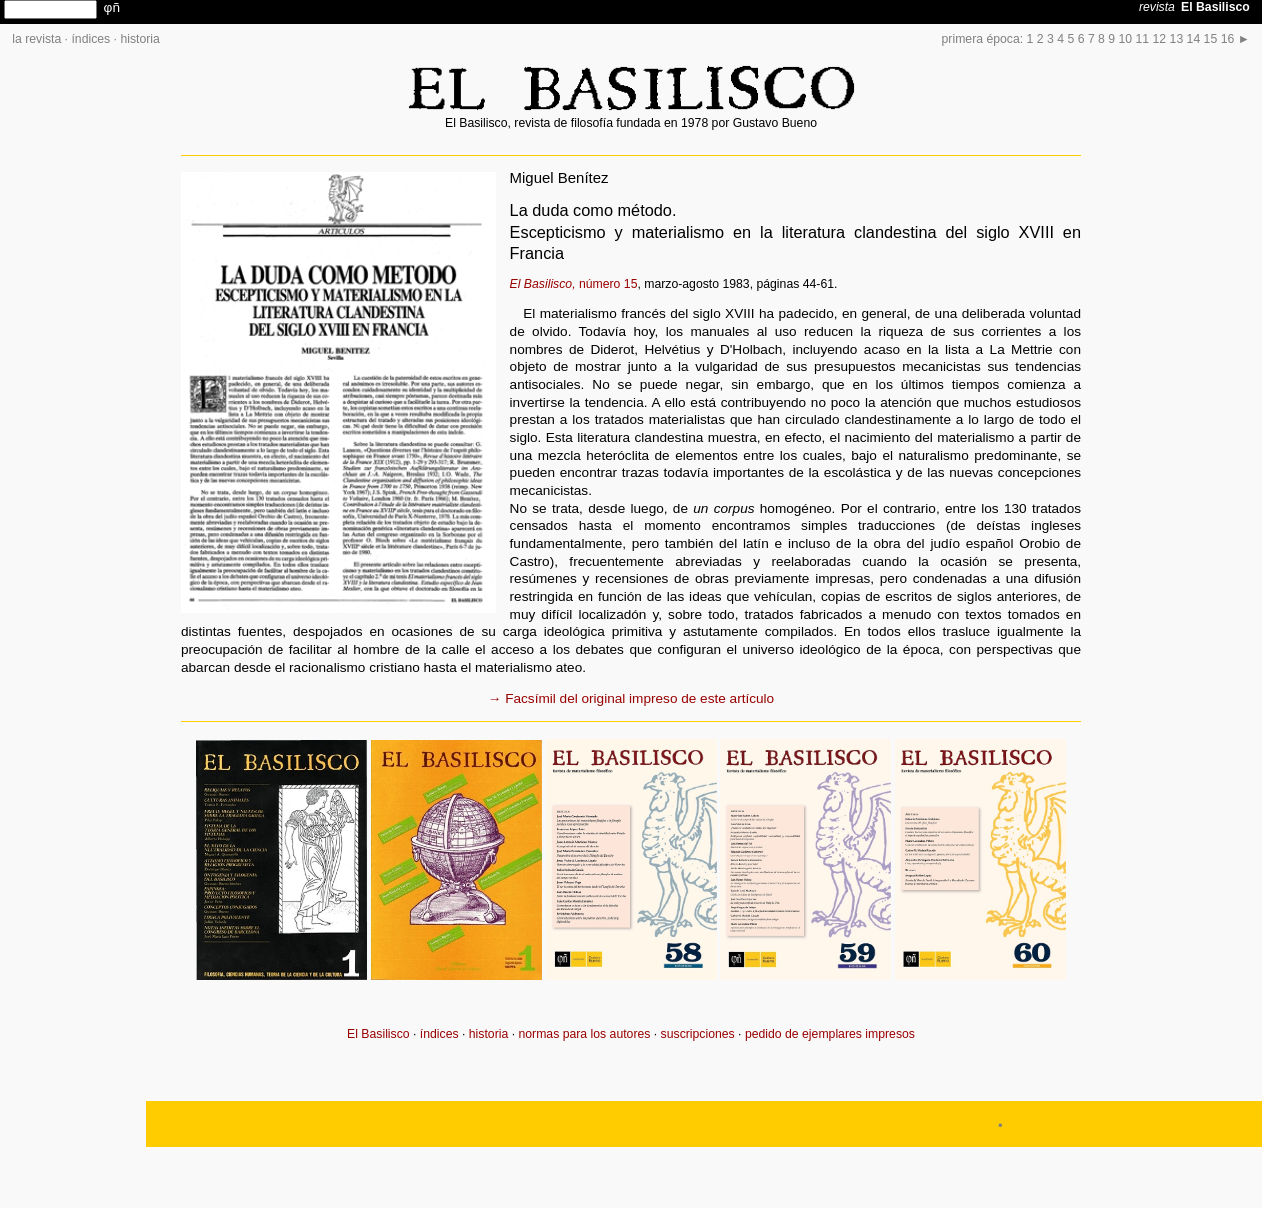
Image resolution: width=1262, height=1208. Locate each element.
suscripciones (698, 1034)
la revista (36, 39)
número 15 (574, 284)
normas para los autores (584, 1034)
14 (1194, 39)
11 (1143, 39)
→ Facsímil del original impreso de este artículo (631, 698)
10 (1126, 39)
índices (90, 39)
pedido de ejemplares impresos (830, 1034)
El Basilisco (378, 1034)
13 (1177, 39)
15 (1211, 39)
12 (1160, 39)
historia (139, 39)
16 (1228, 39)
